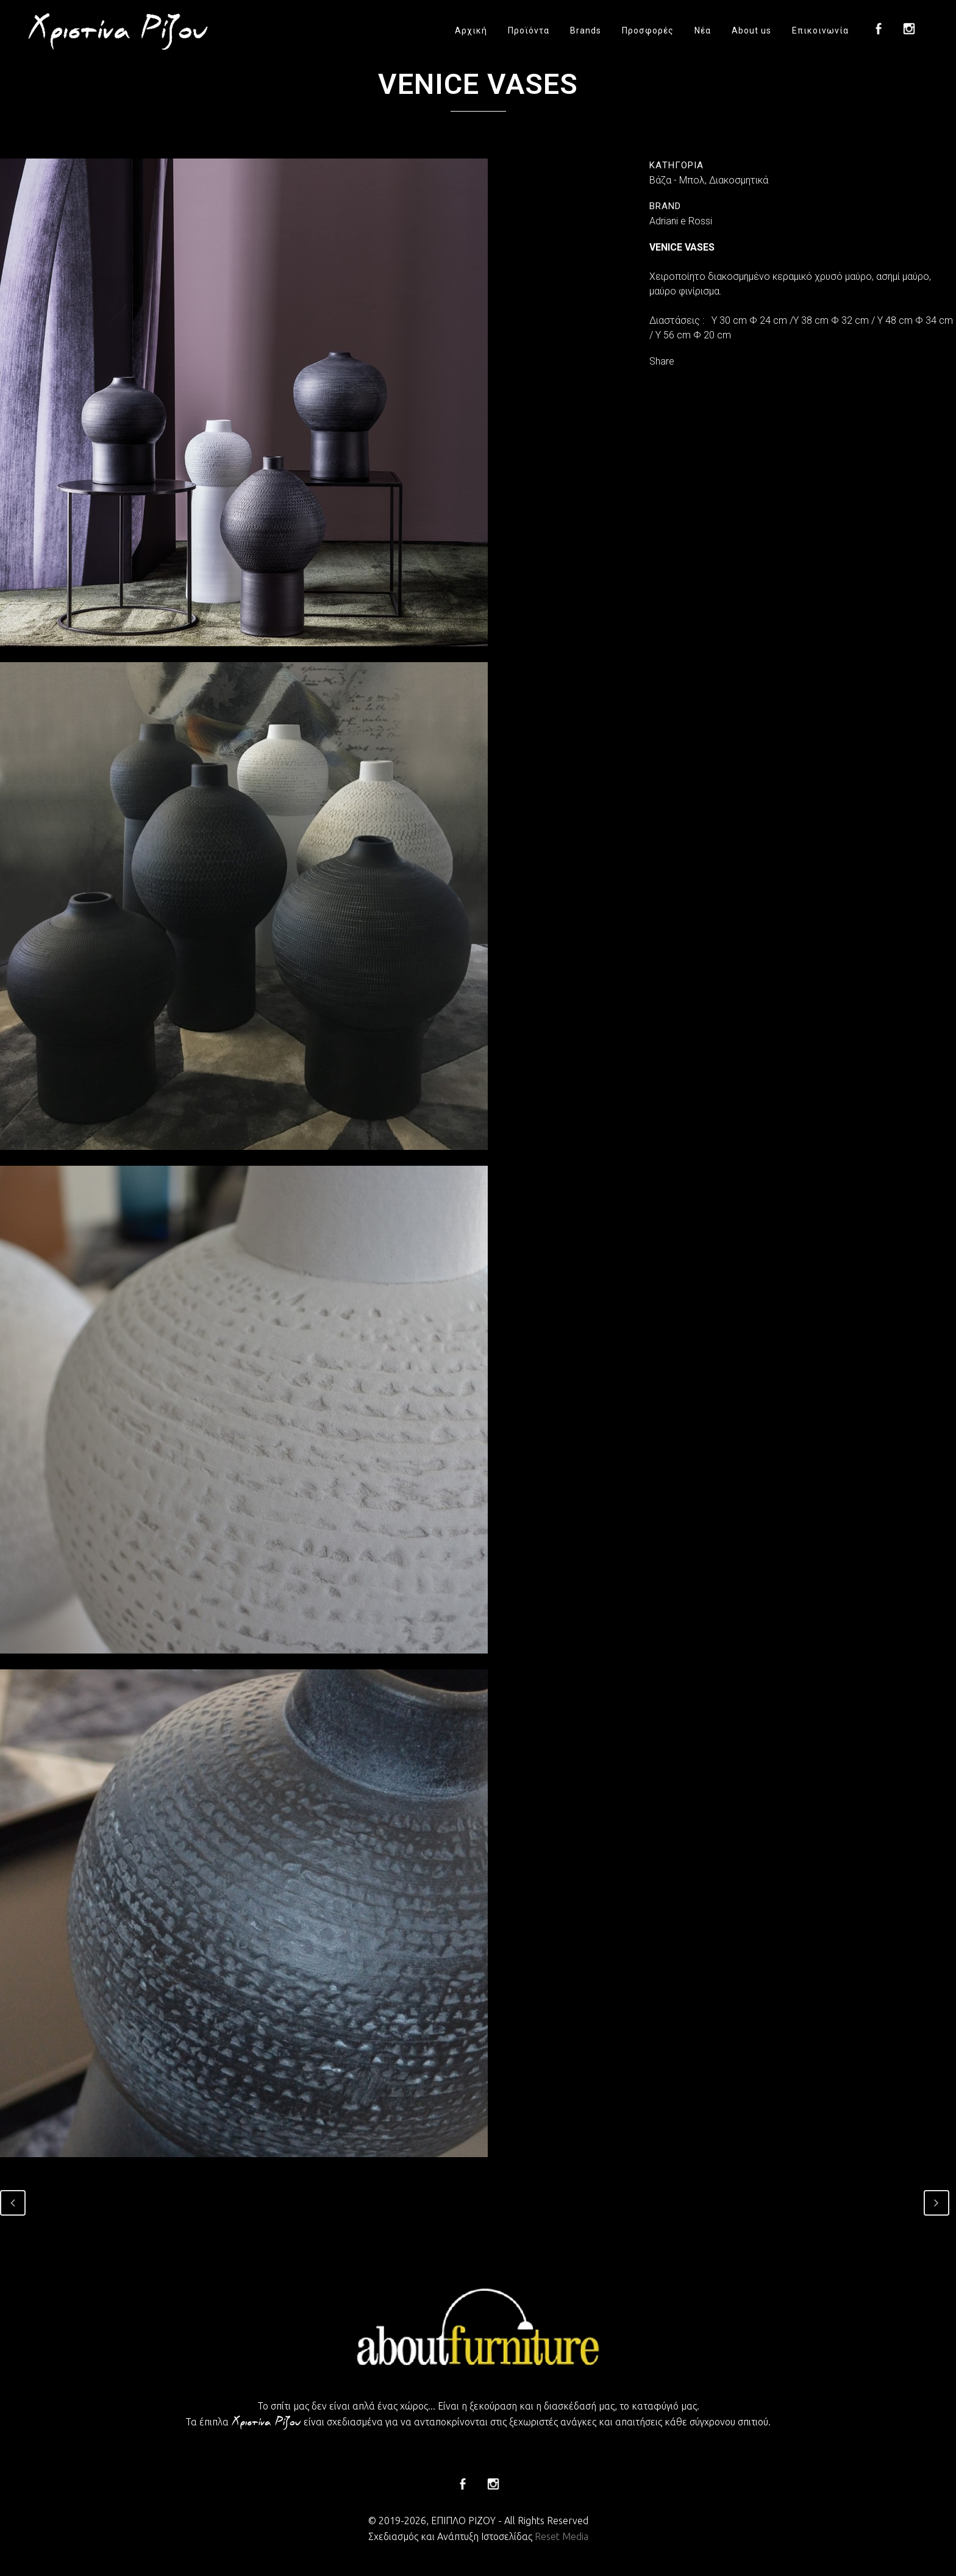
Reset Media (561, 2536)
